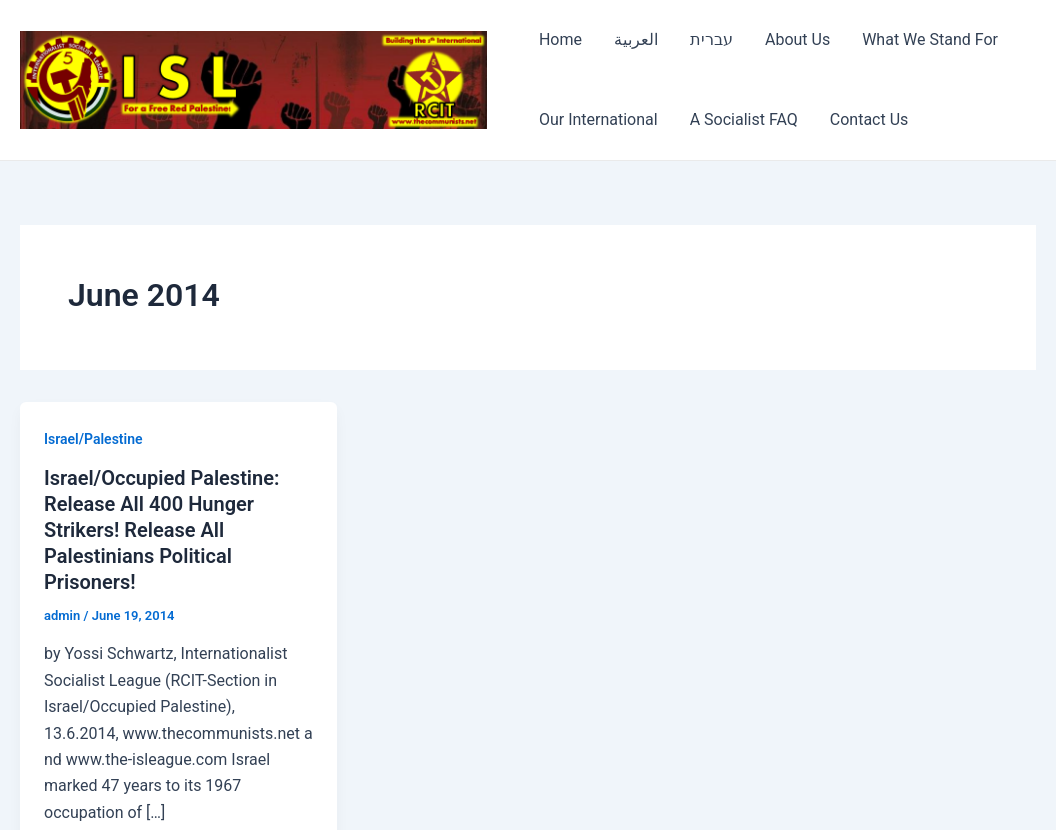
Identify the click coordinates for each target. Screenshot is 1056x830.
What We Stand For (930, 39)
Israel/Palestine (93, 439)
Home (560, 39)
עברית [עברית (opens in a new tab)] (711, 39)
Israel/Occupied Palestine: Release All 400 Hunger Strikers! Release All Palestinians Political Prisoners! (161, 530)
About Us (797, 39)
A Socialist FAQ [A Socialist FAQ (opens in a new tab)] (744, 119)
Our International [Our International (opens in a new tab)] (598, 119)
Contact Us (869, 119)
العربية (636, 39)
